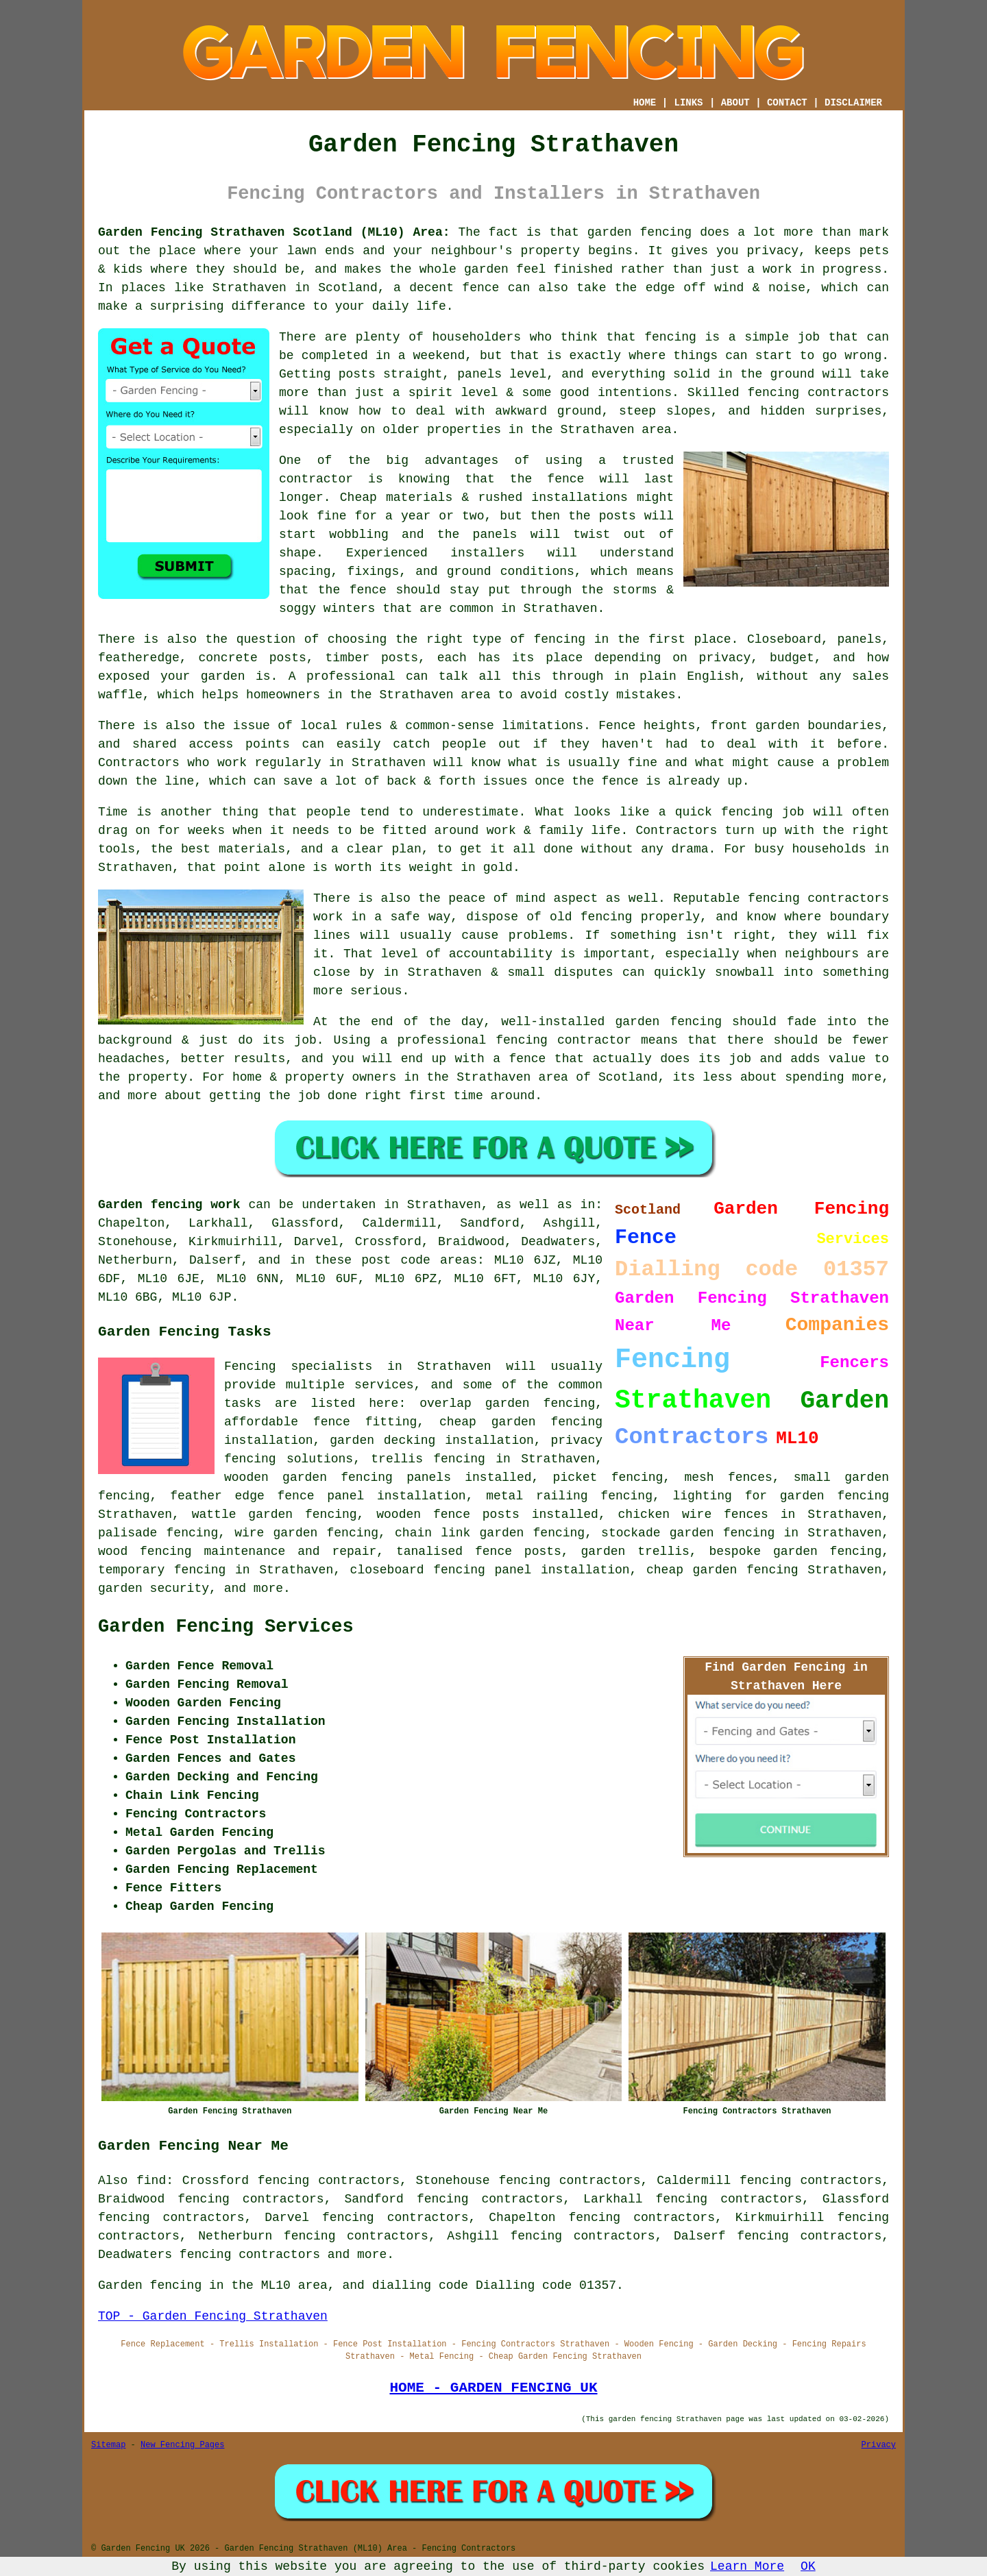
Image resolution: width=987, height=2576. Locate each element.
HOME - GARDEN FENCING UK (493, 2387)
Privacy (879, 2445)
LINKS (688, 102)
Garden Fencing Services (226, 1627)
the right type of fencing (490, 639)
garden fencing (668, 1022)
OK (808, 2566)
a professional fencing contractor (505, 1040)
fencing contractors (819, 393)
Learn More (747, 2566)
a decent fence (446, 288)
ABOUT (735, 102)
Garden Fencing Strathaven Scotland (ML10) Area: (274, 232)
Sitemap (108, 2445)
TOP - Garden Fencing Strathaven (213, 2316)
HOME (645, 102)
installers (487, 553)
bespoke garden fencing (795, 1551)
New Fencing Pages (182, 2445)
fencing (747, 812)
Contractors (139, 763)
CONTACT (787, 102)
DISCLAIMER (853, 102)
